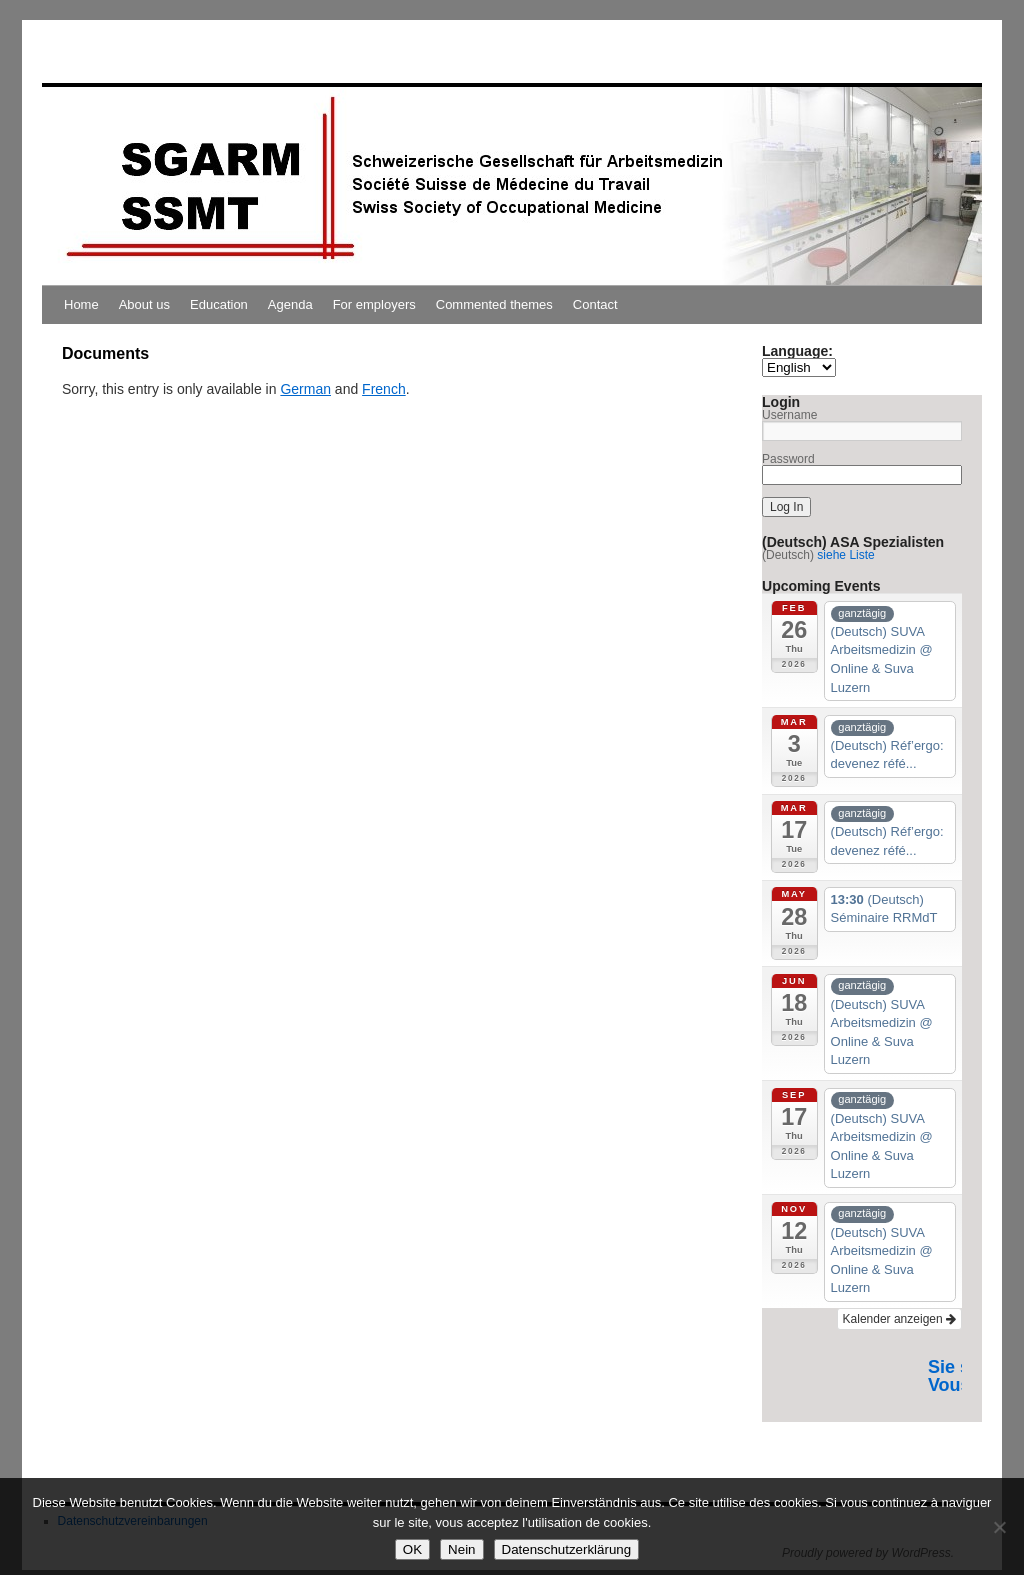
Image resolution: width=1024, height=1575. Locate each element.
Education (219, 304)
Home (81, 304)
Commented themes (494, 304)
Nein (461, 1549)
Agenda (290, 304)
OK (412, 1549)
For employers (374, 304)
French (384, 389)
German (305, 389)
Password (788, 459)
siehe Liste (845, 555)
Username (789, 415)
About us (144, 304)
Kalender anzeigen (899, 1319)
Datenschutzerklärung (567, 1549)
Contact (595, 304)
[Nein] (999, 1527)
